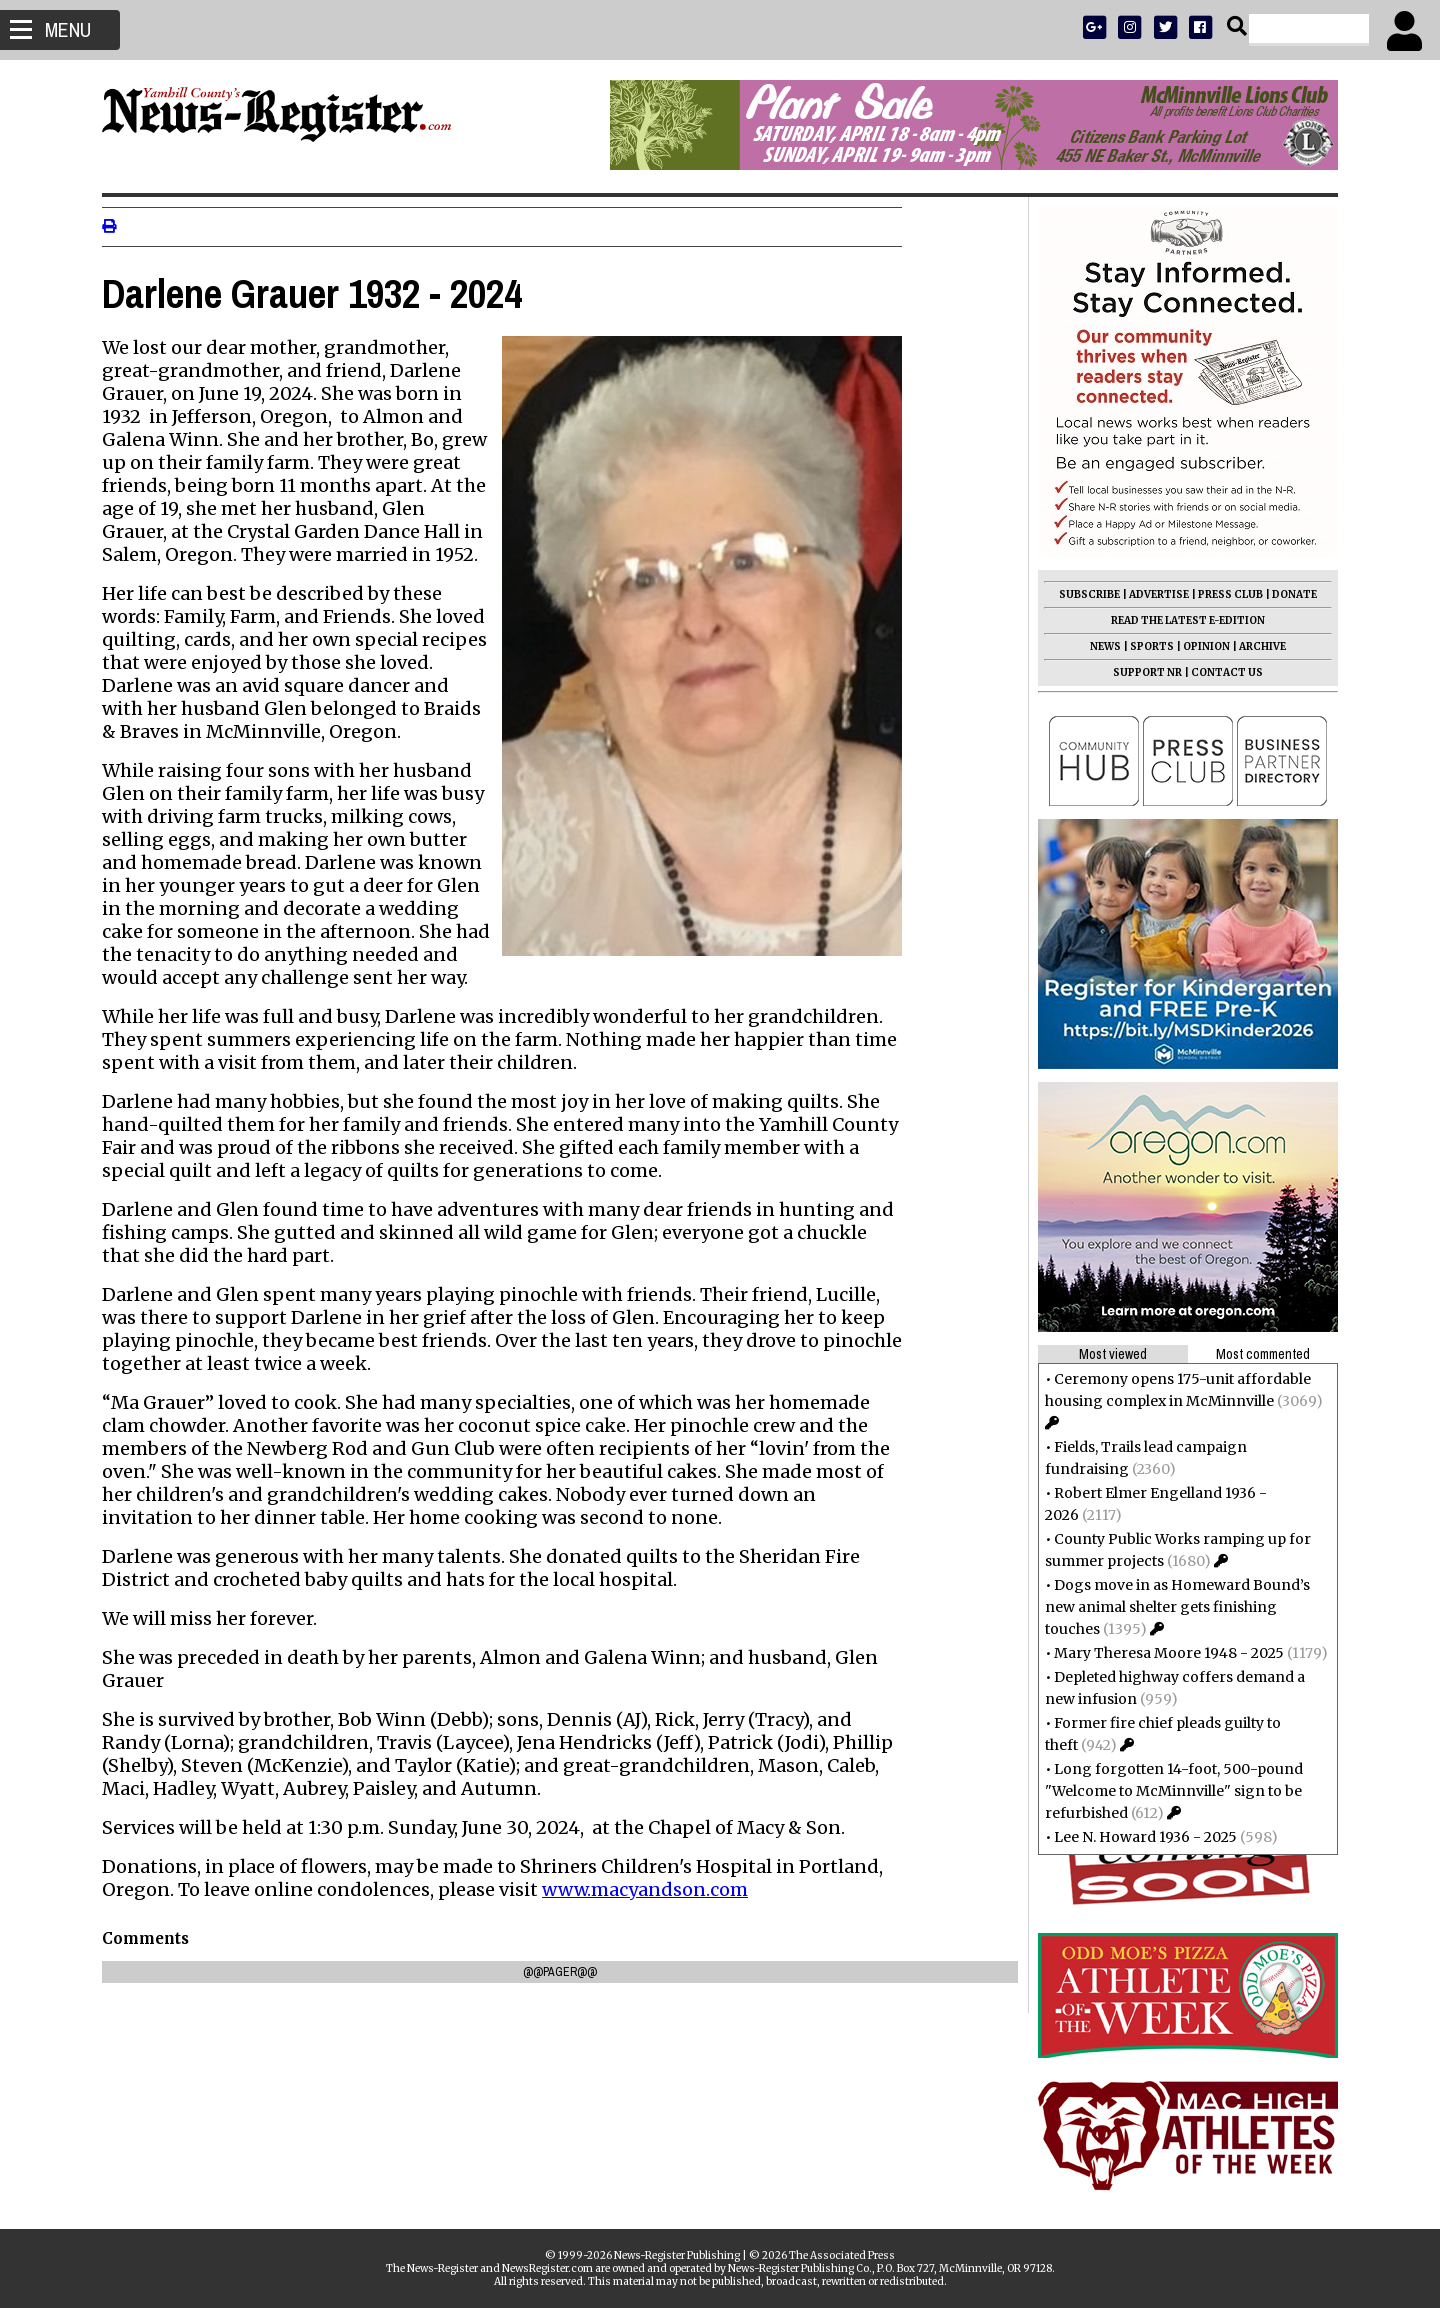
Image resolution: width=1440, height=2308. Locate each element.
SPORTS (1144, 646)
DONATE (1286, 594)
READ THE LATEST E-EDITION (1180, 620)
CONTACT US (1219, 672)
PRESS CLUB (1222, 594)
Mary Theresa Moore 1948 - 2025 (1161, 1653)
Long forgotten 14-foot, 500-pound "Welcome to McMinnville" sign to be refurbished (1166, 1791)
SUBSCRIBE (1081, 594)
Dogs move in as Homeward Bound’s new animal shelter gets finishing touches (1169, 1607)
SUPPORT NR (1139, 672)
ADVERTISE (1151, 594)
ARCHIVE (1254, 646)
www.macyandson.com (653, 1889)
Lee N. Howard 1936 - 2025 (1137, 1837)
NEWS (1097, 646)
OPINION (1198, 646)
